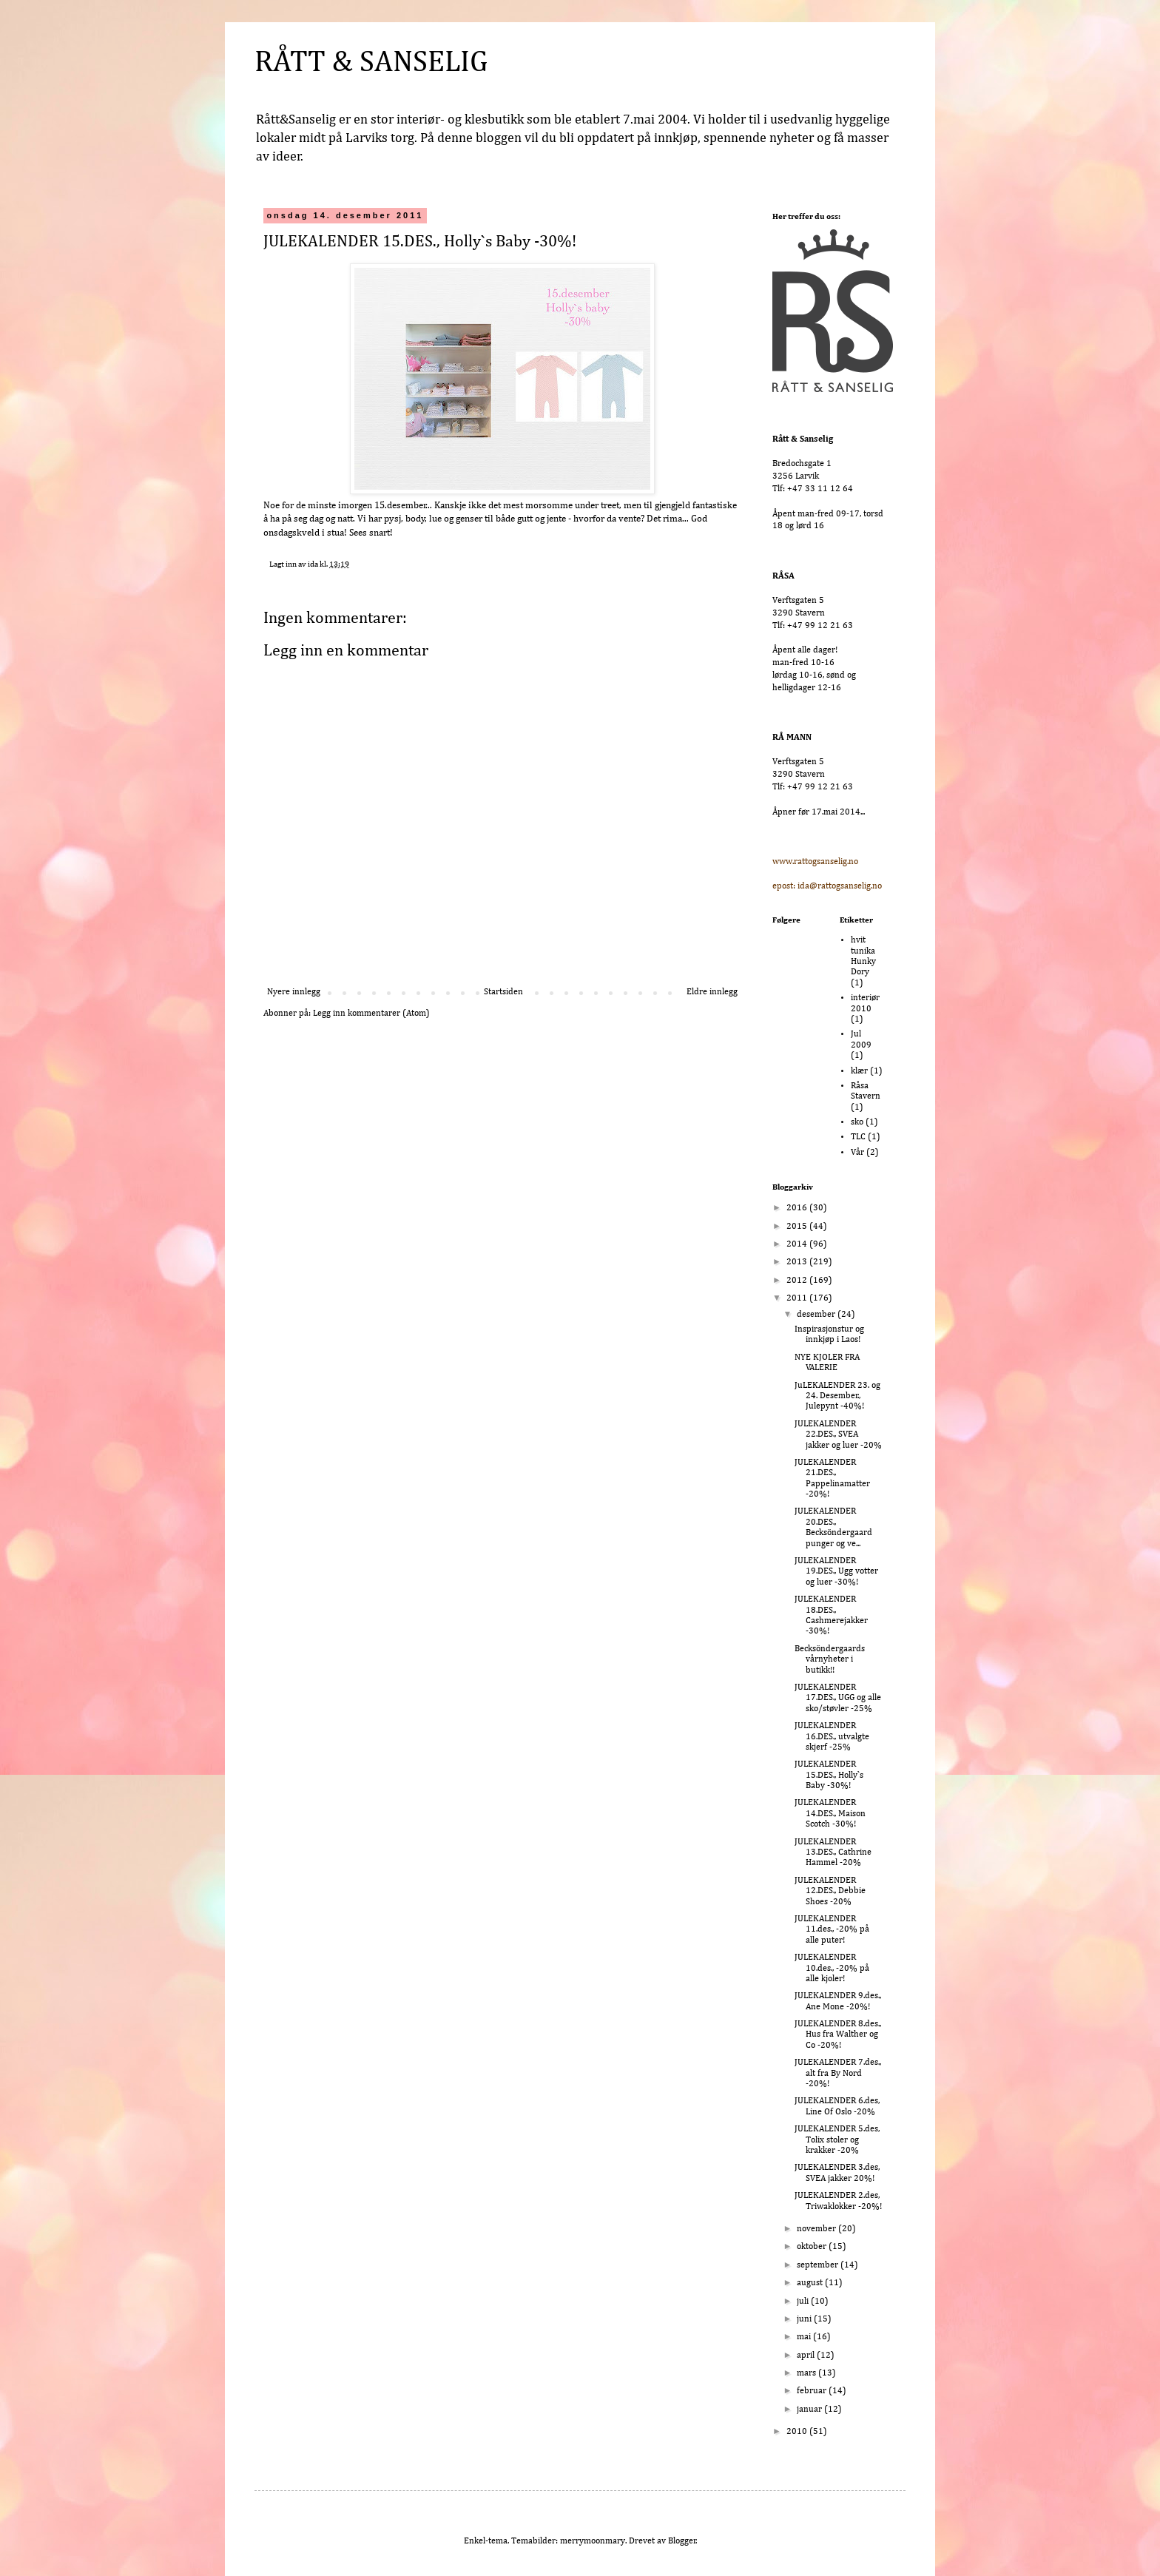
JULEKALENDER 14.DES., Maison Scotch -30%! (830, 1813)
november (817, 2229)
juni (805, 2319)
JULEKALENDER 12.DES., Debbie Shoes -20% (830, 1891)
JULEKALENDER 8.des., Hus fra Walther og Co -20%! (838, 2035)
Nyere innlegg (293, 992)
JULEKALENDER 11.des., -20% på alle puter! (832, 1930)
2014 (797, 1244)
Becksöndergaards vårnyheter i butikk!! (830, 1660)
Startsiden (503, 992)
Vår (857, 1152)
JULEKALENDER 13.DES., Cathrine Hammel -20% (833, 1853)
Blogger (682, 2541)
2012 (797, 1280)
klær (859, 1071)
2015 (797, 1226)
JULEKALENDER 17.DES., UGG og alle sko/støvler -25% (838, 1698)
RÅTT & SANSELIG (371, 63)
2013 (797, 1262)
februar (813, 2391)
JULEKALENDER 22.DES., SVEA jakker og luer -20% (838, 1435)
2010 (797, 2431)
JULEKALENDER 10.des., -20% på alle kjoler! (832, 1968)
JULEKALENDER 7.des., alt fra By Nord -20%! (838, 2073)
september (818, 2265)
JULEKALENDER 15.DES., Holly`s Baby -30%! (829, 1775)
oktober (813, 2246)
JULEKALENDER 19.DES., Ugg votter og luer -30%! (836, 1572)
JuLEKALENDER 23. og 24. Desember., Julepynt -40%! (837, 1396)
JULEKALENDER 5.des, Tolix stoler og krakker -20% (837, 2140)
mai (805, 2337)
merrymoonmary (592, 2541)
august (811, 2283)
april (807, 2355)
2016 (797, 1208)
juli (804, 2301)
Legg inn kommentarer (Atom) (371, 1013)
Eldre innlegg (712, 992)
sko (857, 1122)
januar (810, 2409)
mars (807, 2373)
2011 (797, 1298)
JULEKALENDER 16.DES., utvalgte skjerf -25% (832, 1737)
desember (817, 1314)
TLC (858, 1137)
